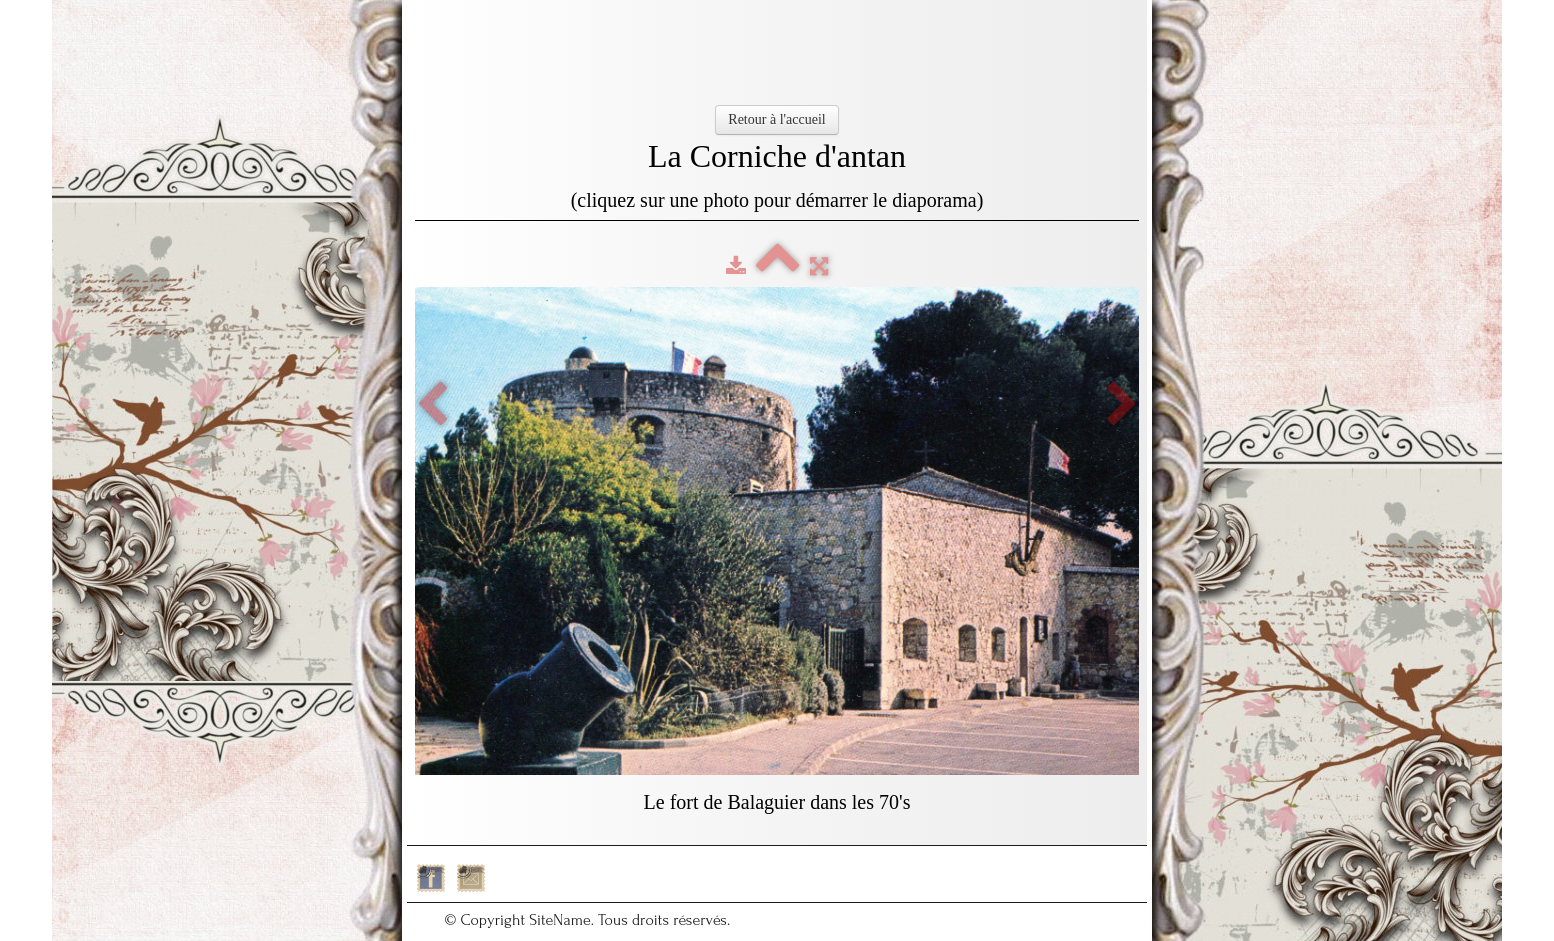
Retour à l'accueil (776, 119)
